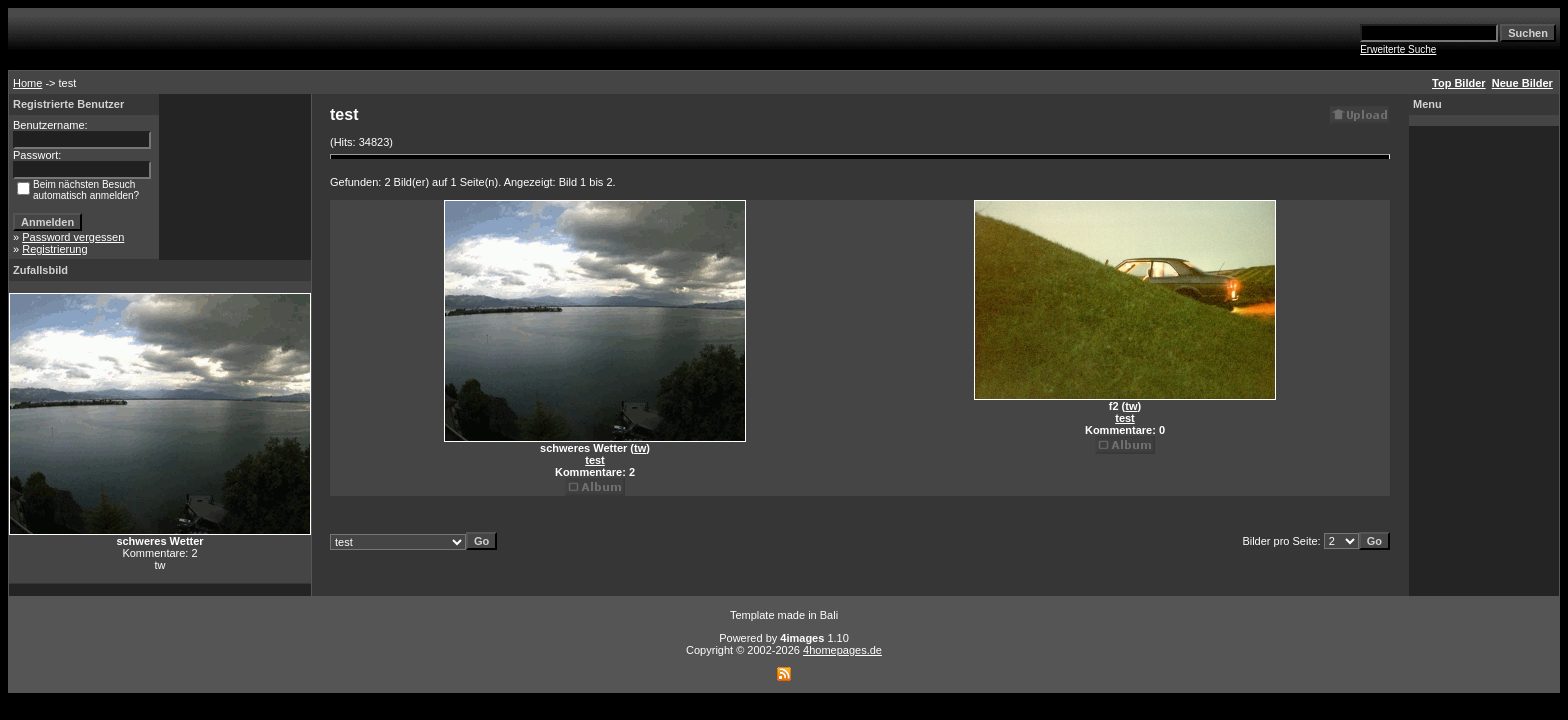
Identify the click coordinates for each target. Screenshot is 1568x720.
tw (640, 448)
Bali (829, 615)
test (595, 460)
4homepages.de (842, 650)
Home (27, 83)
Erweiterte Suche (1398, 49)
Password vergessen (73, 237)
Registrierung (54, 249)
